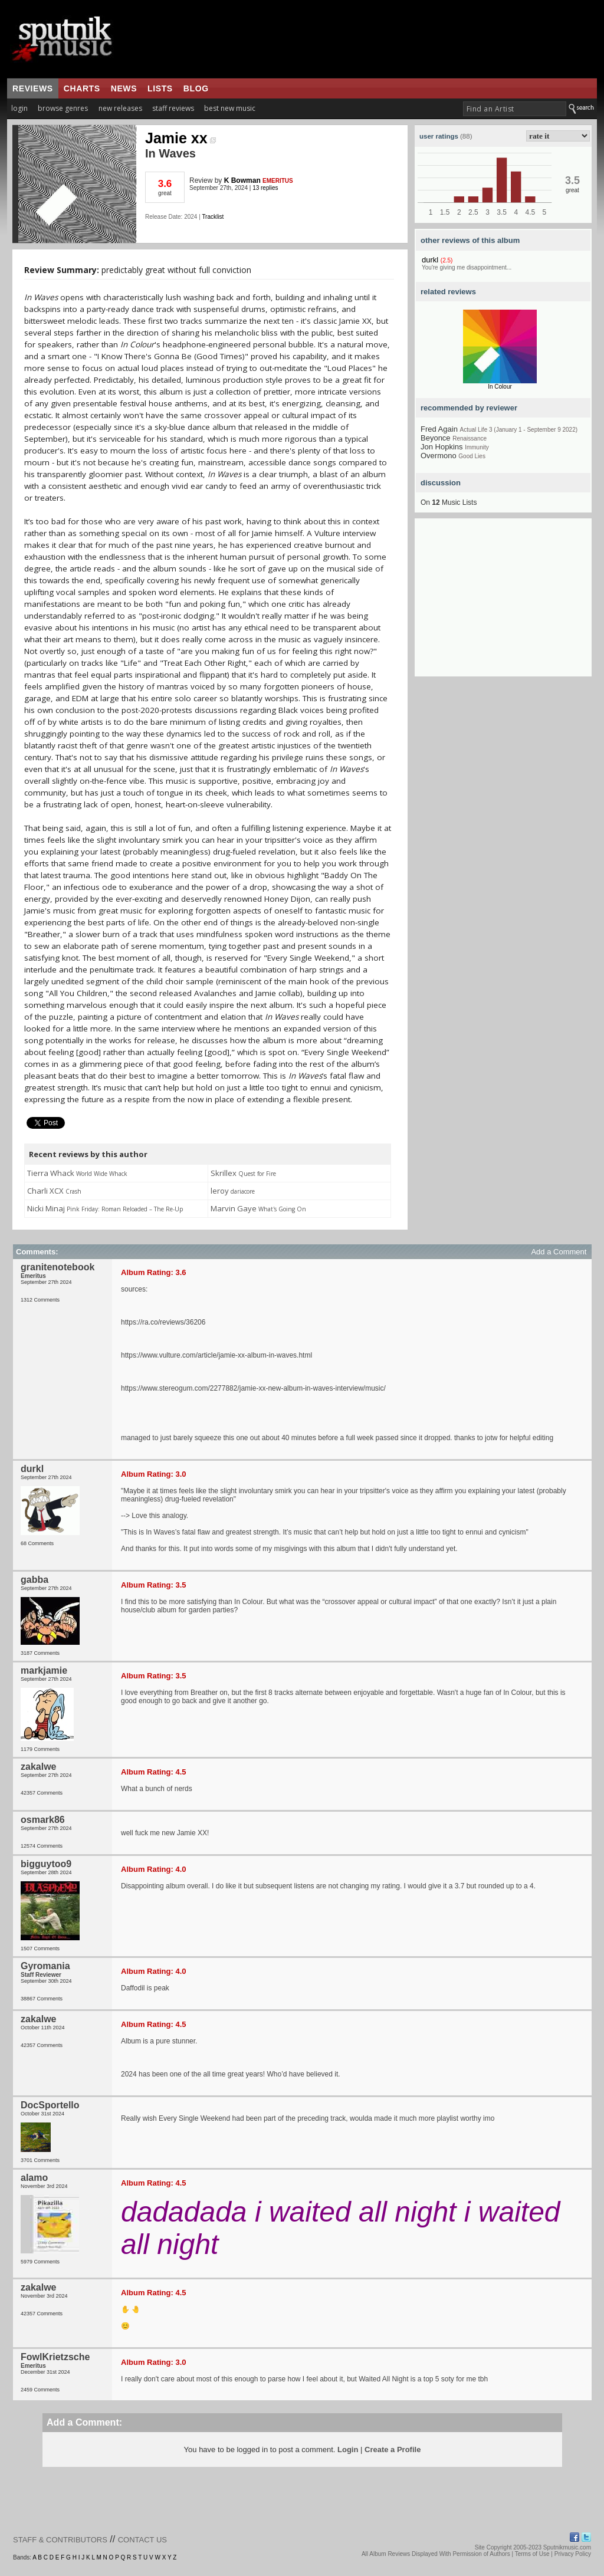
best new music (229, 108)
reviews (32, 88)
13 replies (265, 188)
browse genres (63, 108)
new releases (120, 108)
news (124, 88)
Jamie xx (180, 138)
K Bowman (242, 180)
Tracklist (213, 216)
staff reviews (173, 108)
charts (82, 88)
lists (160, 88)
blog (196, 88)
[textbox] (514, 108)
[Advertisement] (503, 602)
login (19, 108)
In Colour (500, 386)
